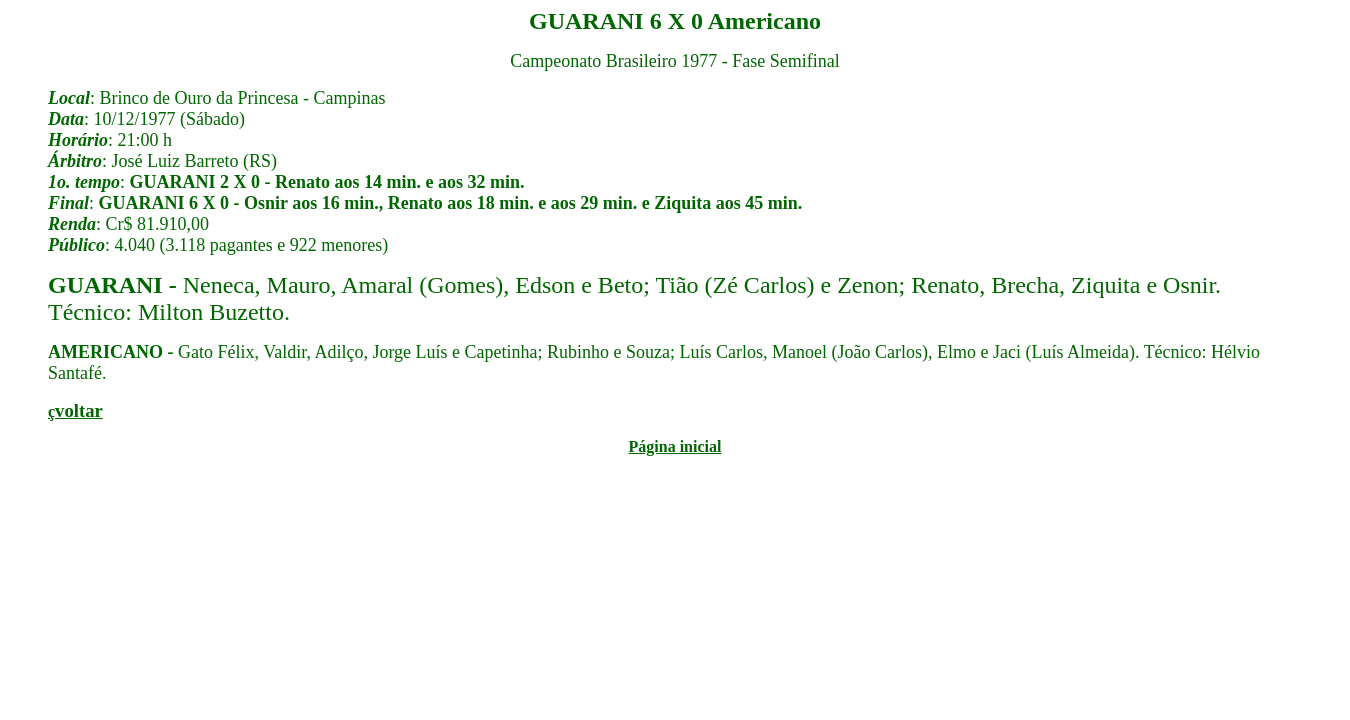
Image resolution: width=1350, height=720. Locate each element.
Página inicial (675, 446)
